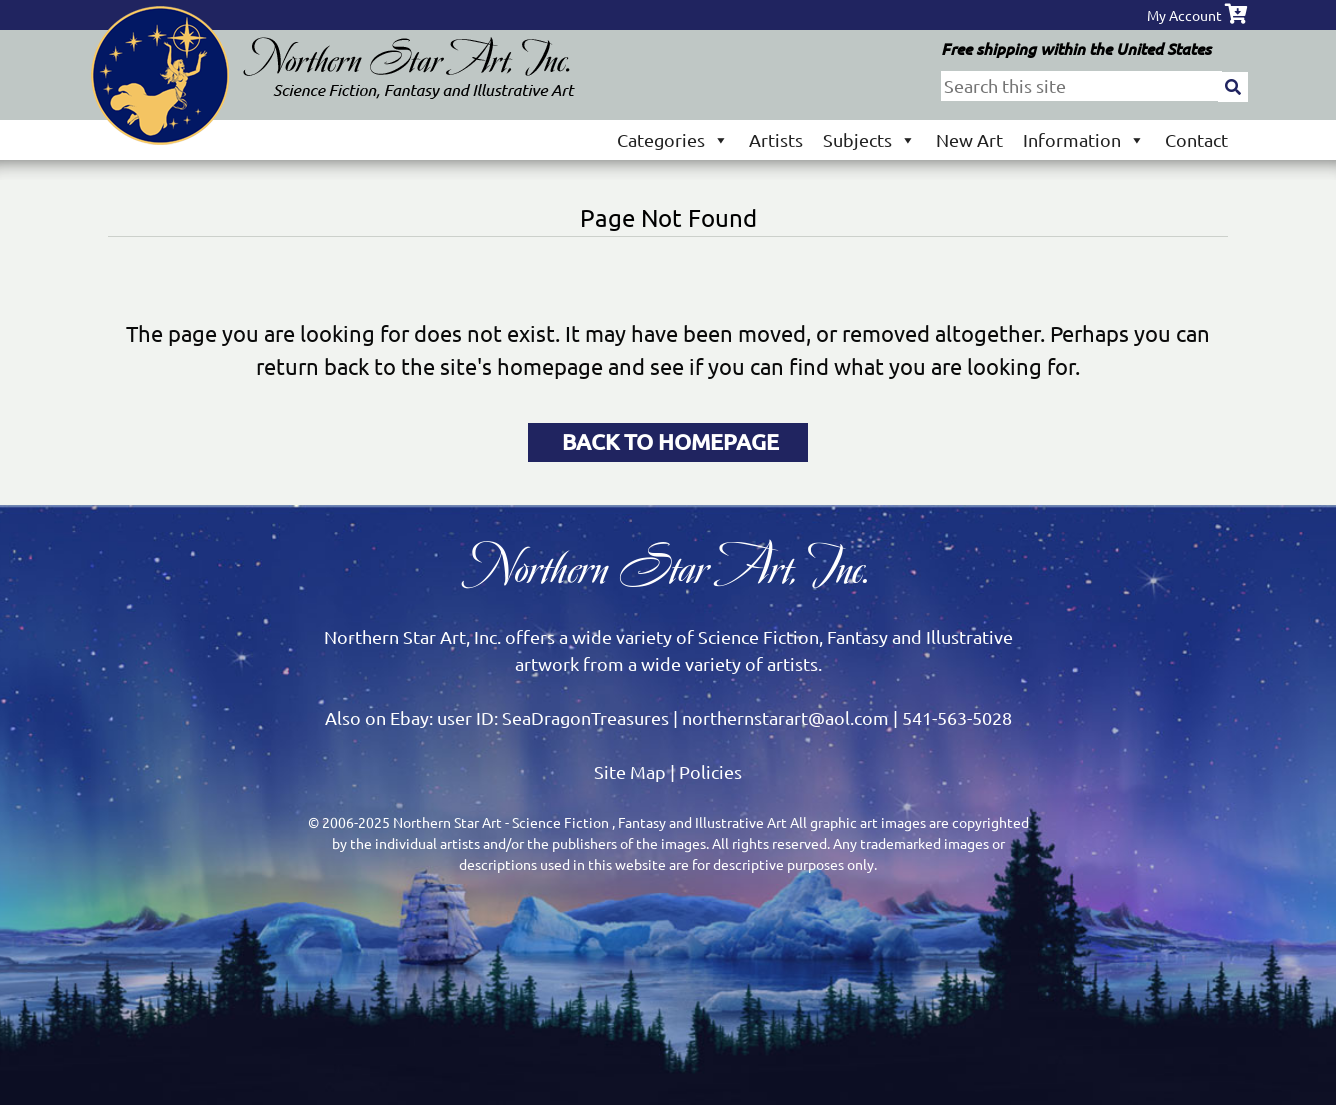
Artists (776, 139)
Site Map (630, 771)
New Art (969, 139)
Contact (1196, 139)
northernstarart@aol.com (785, 717)
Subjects (869, 139)
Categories (673, 139)
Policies (710, 771)
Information (1084, 139)
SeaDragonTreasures (585, 717)
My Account (1184, 15)
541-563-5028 (957, 717)
